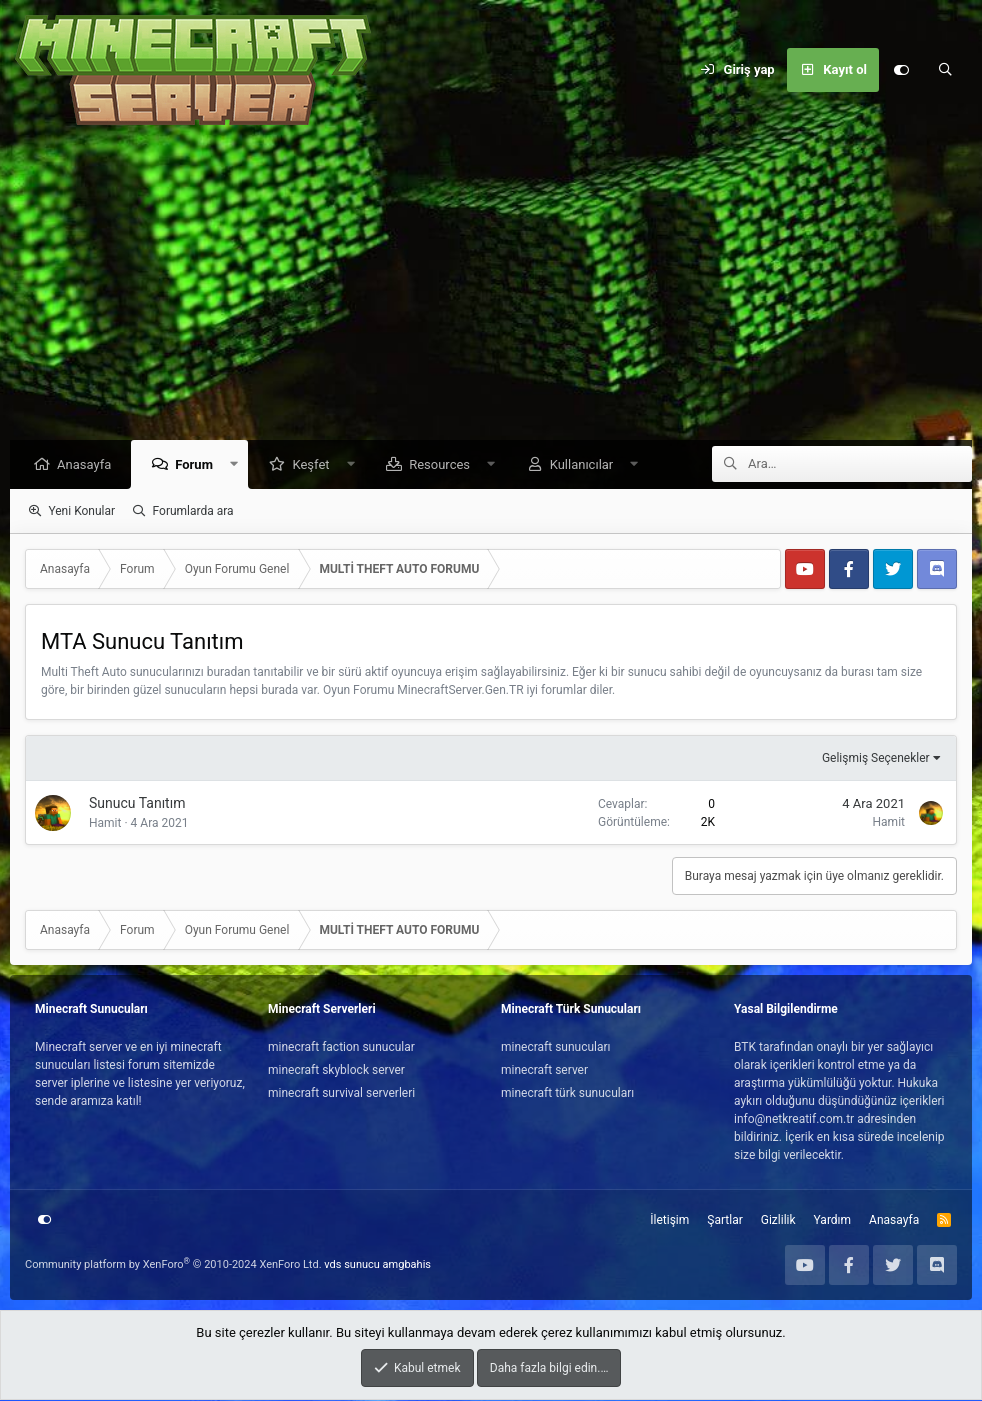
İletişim (669, 1221)
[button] (239, 465)
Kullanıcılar (587, 465)
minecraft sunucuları (556, 1048)
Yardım (833, 1221)
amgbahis (407, 1265)
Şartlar (724, 1221)
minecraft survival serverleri (341, 1094)
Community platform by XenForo (173, 1265)
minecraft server (544, 1071)
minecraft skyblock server (336, 1071)
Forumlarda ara (193, 512)
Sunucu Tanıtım (137, 804)
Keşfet (315, 465)
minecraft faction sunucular (341, 1048)
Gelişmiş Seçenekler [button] (876, 759)
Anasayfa (89, 465)
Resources (444, 465)
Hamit (105, 824)
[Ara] (945, 70)
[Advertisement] (491, 290)
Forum (199, 465)
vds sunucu (352, 1265)
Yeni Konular (81, 512)
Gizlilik (778, 1221)
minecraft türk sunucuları (567, 1094)
